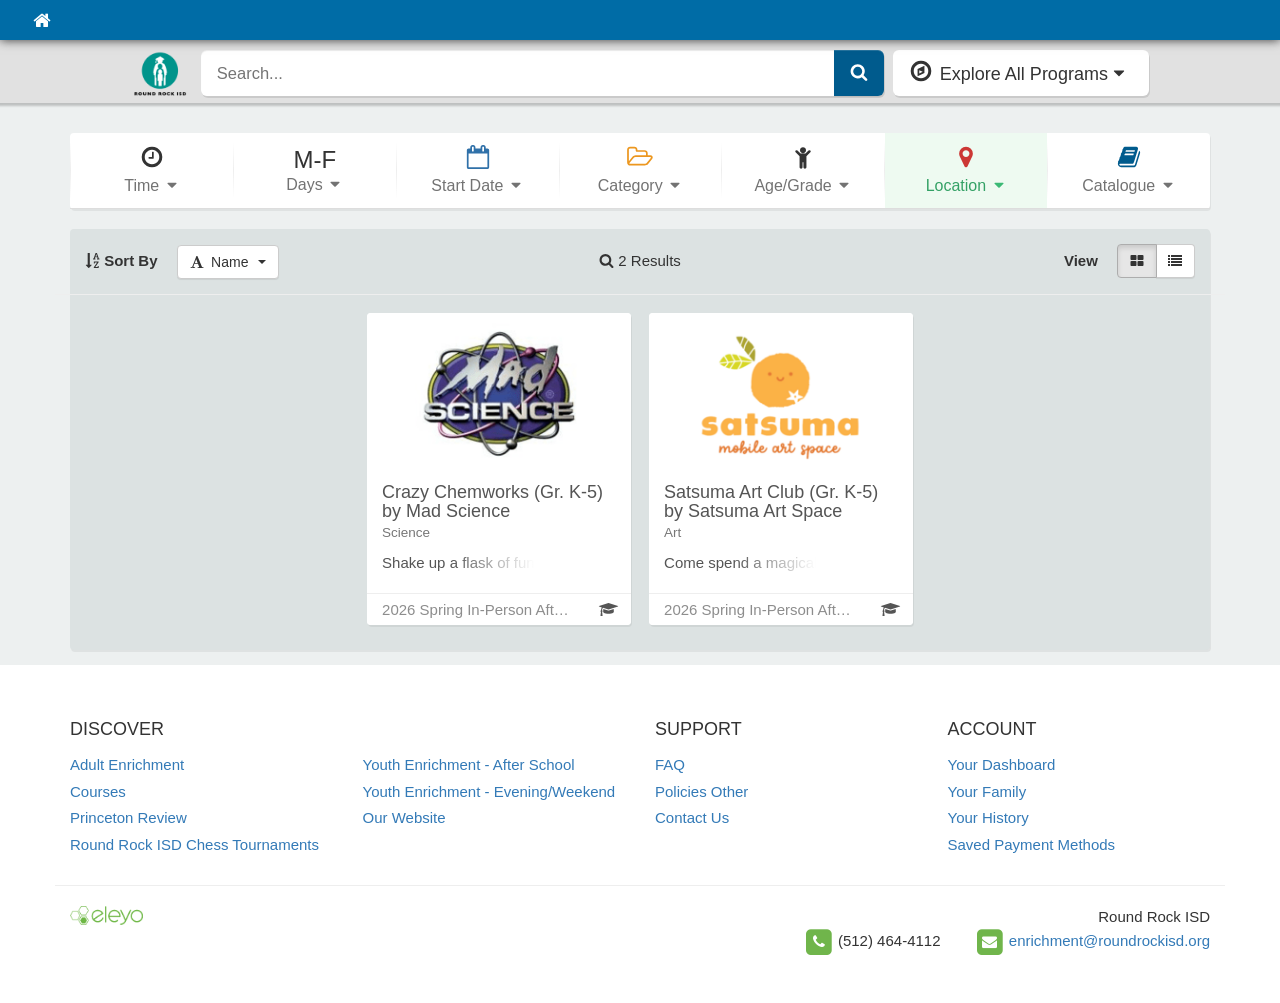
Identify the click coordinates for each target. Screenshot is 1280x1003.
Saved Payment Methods (1032, 844)
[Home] (41, 20)
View (1081, 260)
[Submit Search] (859, 73)
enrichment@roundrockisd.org (1109, 940)
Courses (98, 791)
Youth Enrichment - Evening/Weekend (489, 791)
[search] (518, 73)
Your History (988, 817)
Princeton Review (128, 817)
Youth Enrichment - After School (469, 764)
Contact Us (692, 817)
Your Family (987, 791)
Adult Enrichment (127, 764)
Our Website (404, 817)
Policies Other (701, 791)
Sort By (121, 260)
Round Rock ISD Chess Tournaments (194, 844)
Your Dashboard (1002, 764)
